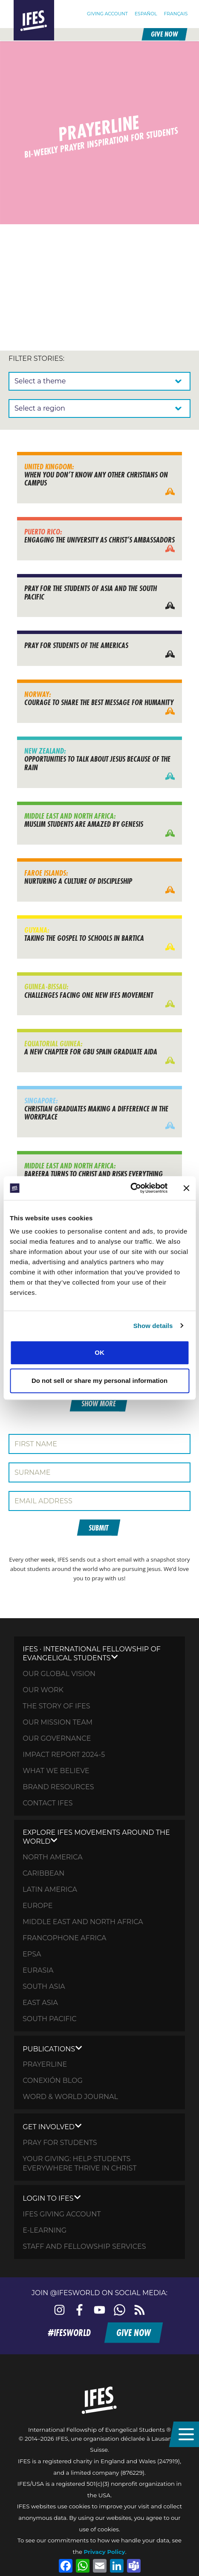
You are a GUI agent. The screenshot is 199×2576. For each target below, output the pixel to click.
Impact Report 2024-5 (64, 1755)
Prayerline (45, 2064)
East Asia (40, 2003)
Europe (37, 1906)
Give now (164, 34)
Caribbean (43, 1873)
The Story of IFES (56, 1706)
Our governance (57, 1738)
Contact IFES (47, 1803)
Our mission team (57, 1722)
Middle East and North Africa (83, 1922)
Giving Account (107, 13)
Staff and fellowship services (84, 2246)
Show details (153, 1325)
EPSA (32, 1954)
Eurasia (38, 1970)
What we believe (56, 1771)
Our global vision (59, 1674)
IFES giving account (62, 2214)
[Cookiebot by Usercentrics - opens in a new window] (130, 1188)
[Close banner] (186, 1188)
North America (53, 1857)
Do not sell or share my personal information (99, 1380)
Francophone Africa (65, 1938)
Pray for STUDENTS (60, 2143)
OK (99, 1352)
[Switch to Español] (146, 14)
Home (23, 3)
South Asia (44, 1986)
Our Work (43, 1690)
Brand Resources (58, 1787)
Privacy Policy (104, 2551)
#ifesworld (69, 2332)
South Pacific (50, 2019)
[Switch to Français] (176, 14)
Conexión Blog (53, 2080)
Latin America (50, 1889)
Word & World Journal (70, 2097)
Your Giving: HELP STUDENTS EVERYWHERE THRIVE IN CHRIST (79, 2163)
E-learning (44, 2230)
